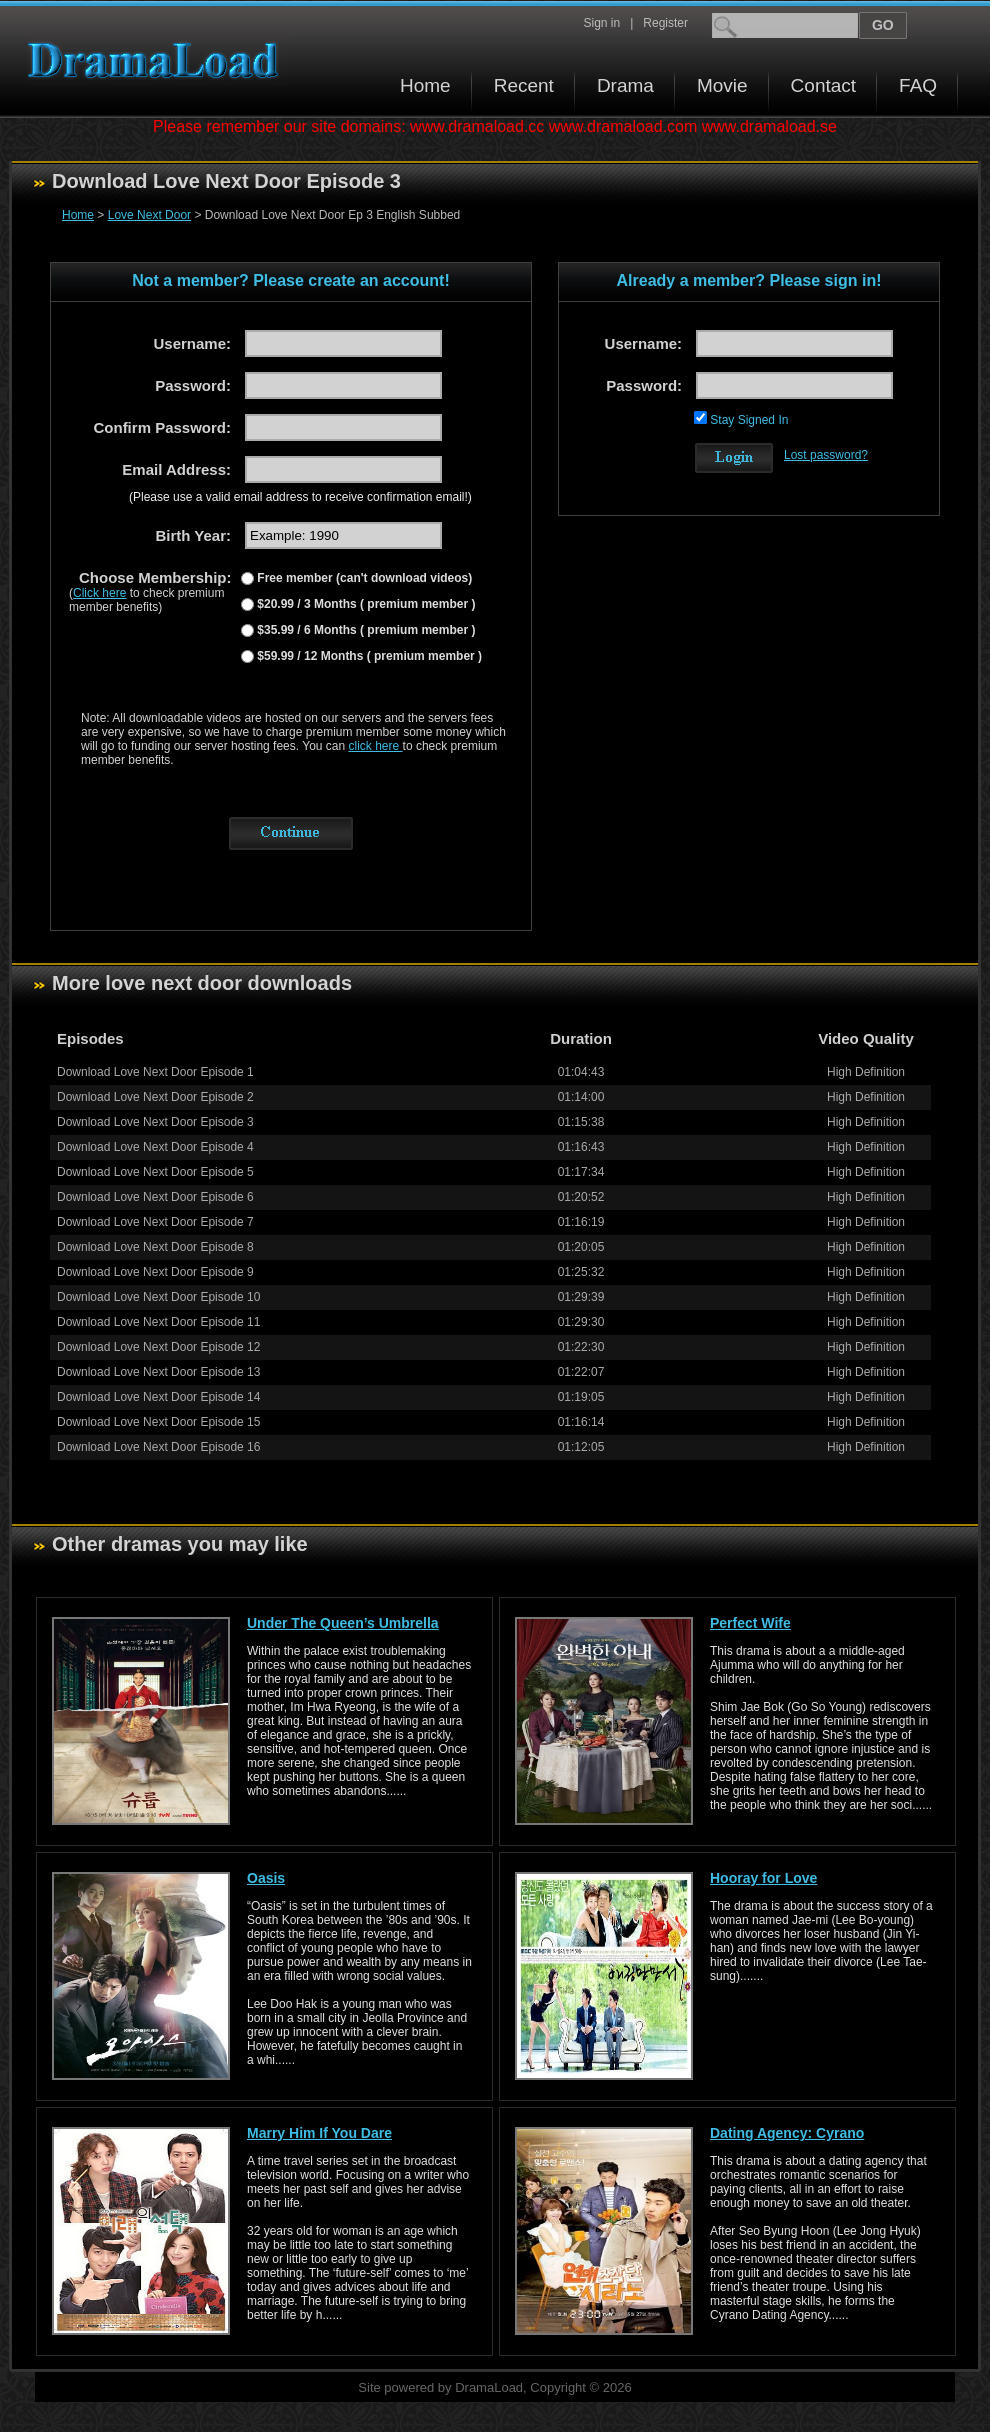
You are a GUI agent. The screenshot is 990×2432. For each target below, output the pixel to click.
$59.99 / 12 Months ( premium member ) (368, 656)
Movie (722, 85)
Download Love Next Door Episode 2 (155, 1097)
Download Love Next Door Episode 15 (158, 1422)
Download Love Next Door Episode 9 (155, 1272)
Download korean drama (158, 60)
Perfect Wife (750, 1623)
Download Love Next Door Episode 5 (155, 1172)
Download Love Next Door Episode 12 (158, 1347)
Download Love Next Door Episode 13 (158, 1372)
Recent (524, 85)
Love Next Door (149, 215)
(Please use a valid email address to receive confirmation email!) (300, 497)
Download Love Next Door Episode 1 (155, 1072)
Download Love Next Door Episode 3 (155, 1122)
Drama (625, 85)
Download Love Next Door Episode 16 (158, 1447)
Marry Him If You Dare (319, 2133)
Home (425, 85)
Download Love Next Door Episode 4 (155, 1147)
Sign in (601, 23)
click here (376, 746)
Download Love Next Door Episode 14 (158, 1397)
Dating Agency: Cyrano (787, 2133)
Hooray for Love (763, 1878)
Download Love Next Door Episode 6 (155, 1197)
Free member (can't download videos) (363, 578)
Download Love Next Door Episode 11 (158, 1322)
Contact (823, 85)
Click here (99, 593)
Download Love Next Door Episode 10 (158, 1297)
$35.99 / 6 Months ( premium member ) (364, 630)
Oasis (266, 1878)
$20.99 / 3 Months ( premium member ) (364, 604)
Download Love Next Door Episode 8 (155, 1247)
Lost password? (826, 455)
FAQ (918, 85)
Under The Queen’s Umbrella (343, 1623)
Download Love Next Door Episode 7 (155, 1222)
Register (665, 23)
